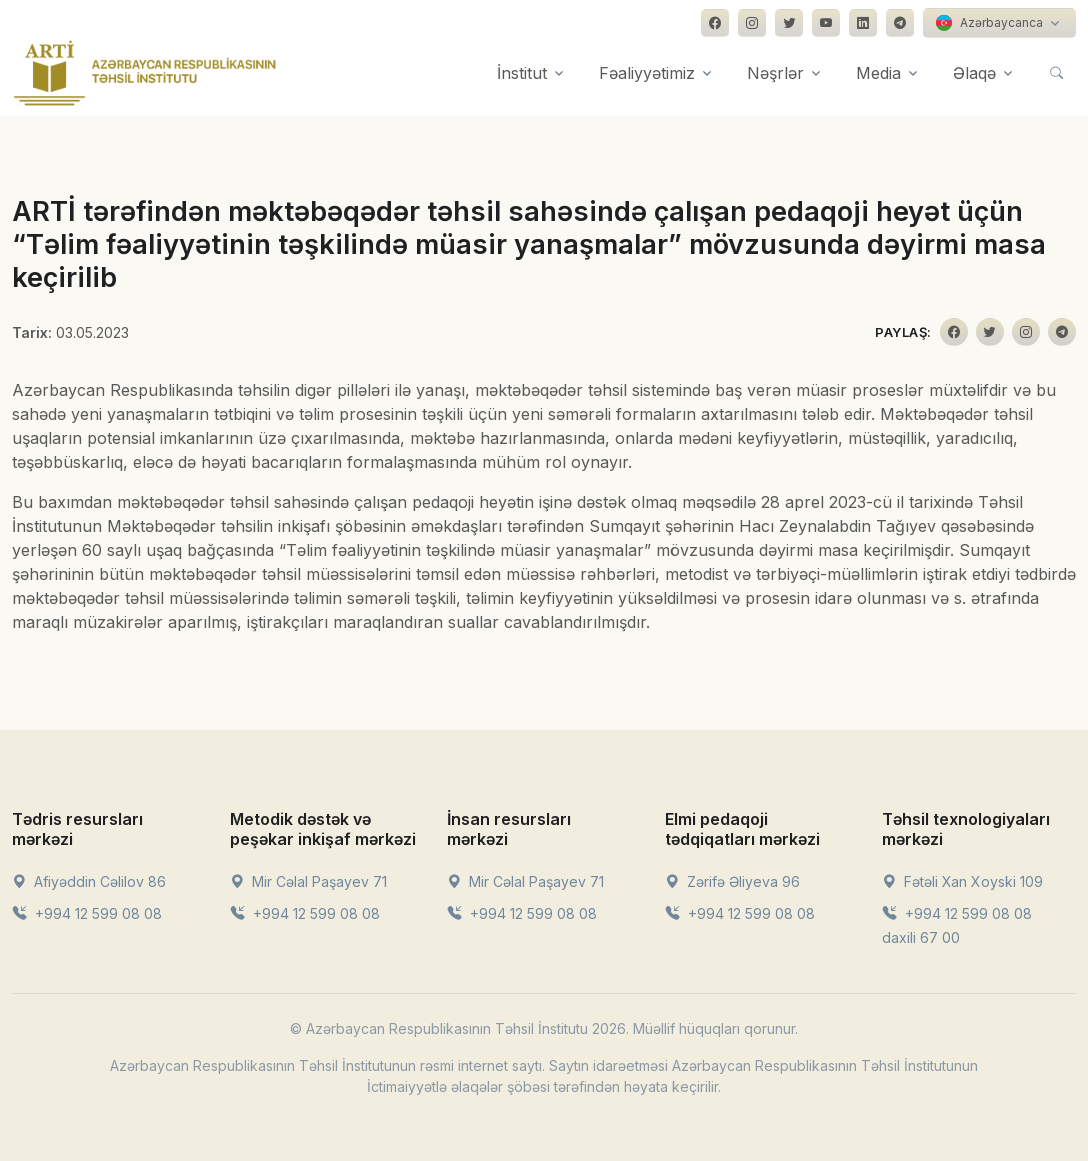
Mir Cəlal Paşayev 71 (308, 881)
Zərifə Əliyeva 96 (732, 881)
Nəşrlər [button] (775, 73)
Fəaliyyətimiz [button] (647, 73)
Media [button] (878, 73)
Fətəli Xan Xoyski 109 (962, 881)
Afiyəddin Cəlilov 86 (89, 881)
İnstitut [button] (522, 73)
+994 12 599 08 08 (87, 913)
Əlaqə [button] (974, 73)
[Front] (145, 73)
